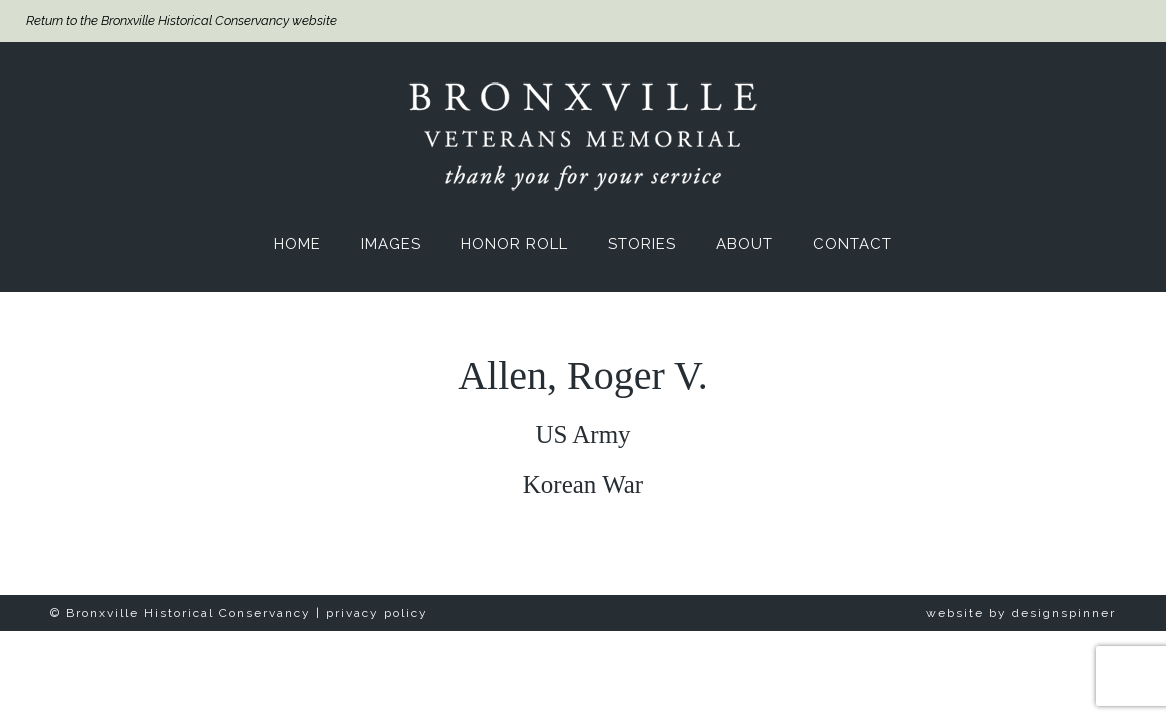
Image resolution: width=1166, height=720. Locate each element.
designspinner (1064, 613)
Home (297, 244)
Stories (642, 244)
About (744, 244)
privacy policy (377, 613)
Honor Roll (514, 244)
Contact (852, 244)
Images (391, 244)
